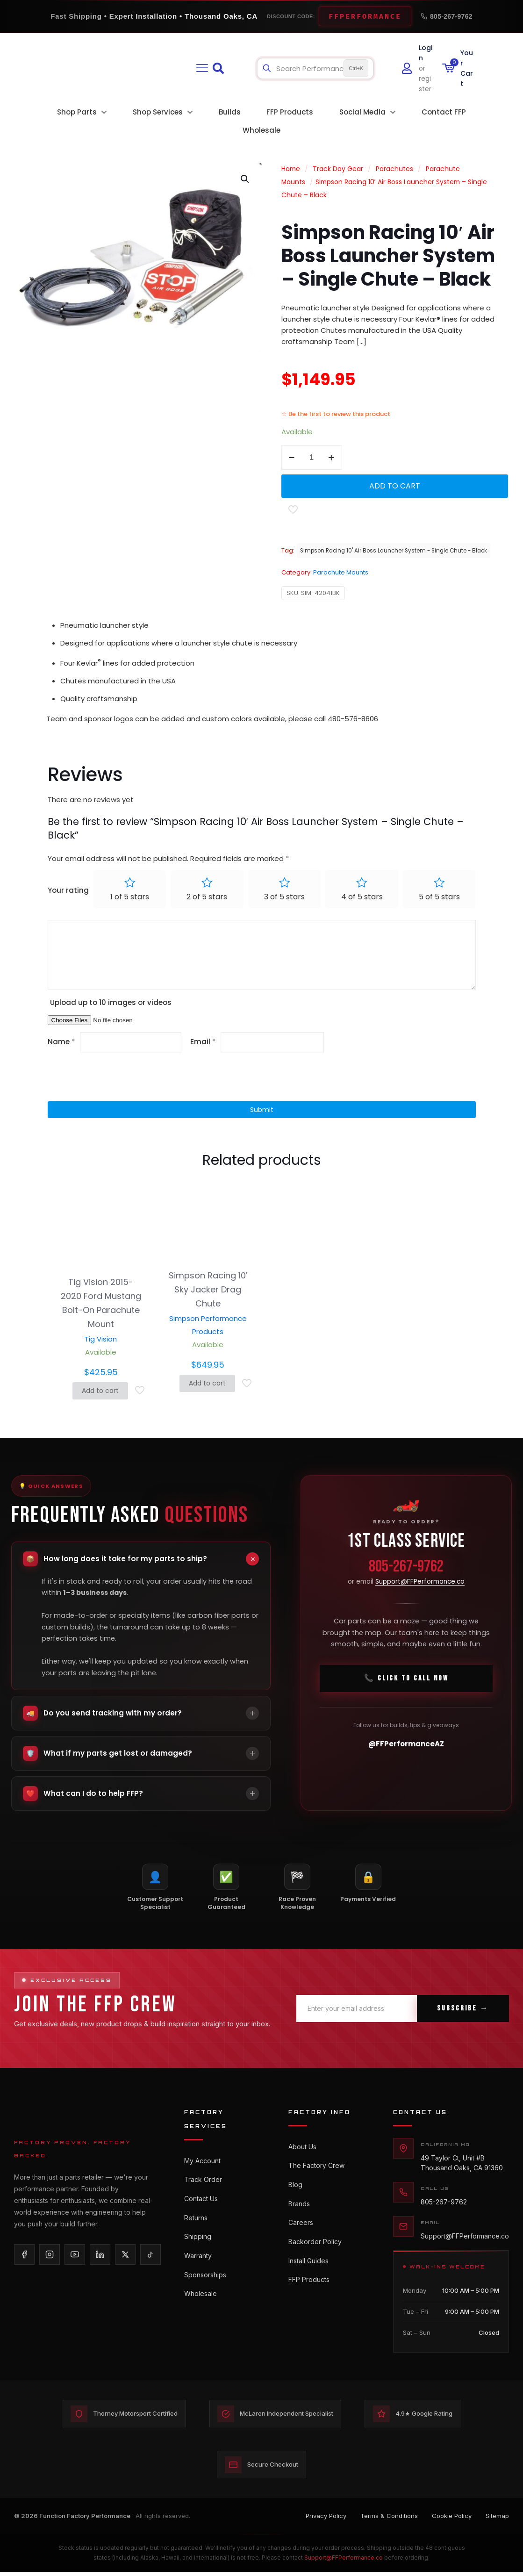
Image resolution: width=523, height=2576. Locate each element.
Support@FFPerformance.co (420, 1585)
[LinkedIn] (100, 2255)
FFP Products (309, 2292)
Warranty (198, 2264)
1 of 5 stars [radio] (129, 897)
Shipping (197, 2244)
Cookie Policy (452, 2520)
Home (290, 169)
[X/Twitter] (125, 2255)
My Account (202, 2162)
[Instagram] (49, 2255)
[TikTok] (150, 2255)
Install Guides (308, 2271)
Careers (300, 2230)
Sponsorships (205, 2285)
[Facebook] (24, 2255)
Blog (295, 2189)
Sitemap (497, 2520)
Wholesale (200, 2306)
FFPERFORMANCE (365, 16)
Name (61, 1043)
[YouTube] (74, 2255)
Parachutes (394, 169)
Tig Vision (101, 1340)
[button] (245, 179)
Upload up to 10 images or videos (111, 1003)
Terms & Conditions (389, 2520)
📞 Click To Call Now (406, 1682)
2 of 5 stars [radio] (206, 897)
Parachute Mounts (340, 572)
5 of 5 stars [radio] (439, 897)
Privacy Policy (326, 2520)
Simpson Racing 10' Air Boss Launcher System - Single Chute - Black (393, 550)
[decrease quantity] (292, 457)
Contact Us (201, 2203)
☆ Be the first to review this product (335, 413)
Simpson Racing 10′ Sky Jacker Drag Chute (208, 1291)
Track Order (203, 2182)
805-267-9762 (447, 16)
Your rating (68, 891)
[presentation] (111, 1079)
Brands (299, 2209)
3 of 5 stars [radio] (284, 897)
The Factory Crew (316, 2168)
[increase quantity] (331, 457)
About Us (302, 2148)
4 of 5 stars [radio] (362, 897)
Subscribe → (463, 2009)
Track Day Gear (338, 169)
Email (203, 1043)
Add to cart (394, 486)
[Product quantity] (311, 457)
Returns (196, 2223)
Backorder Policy (315, 2250)
